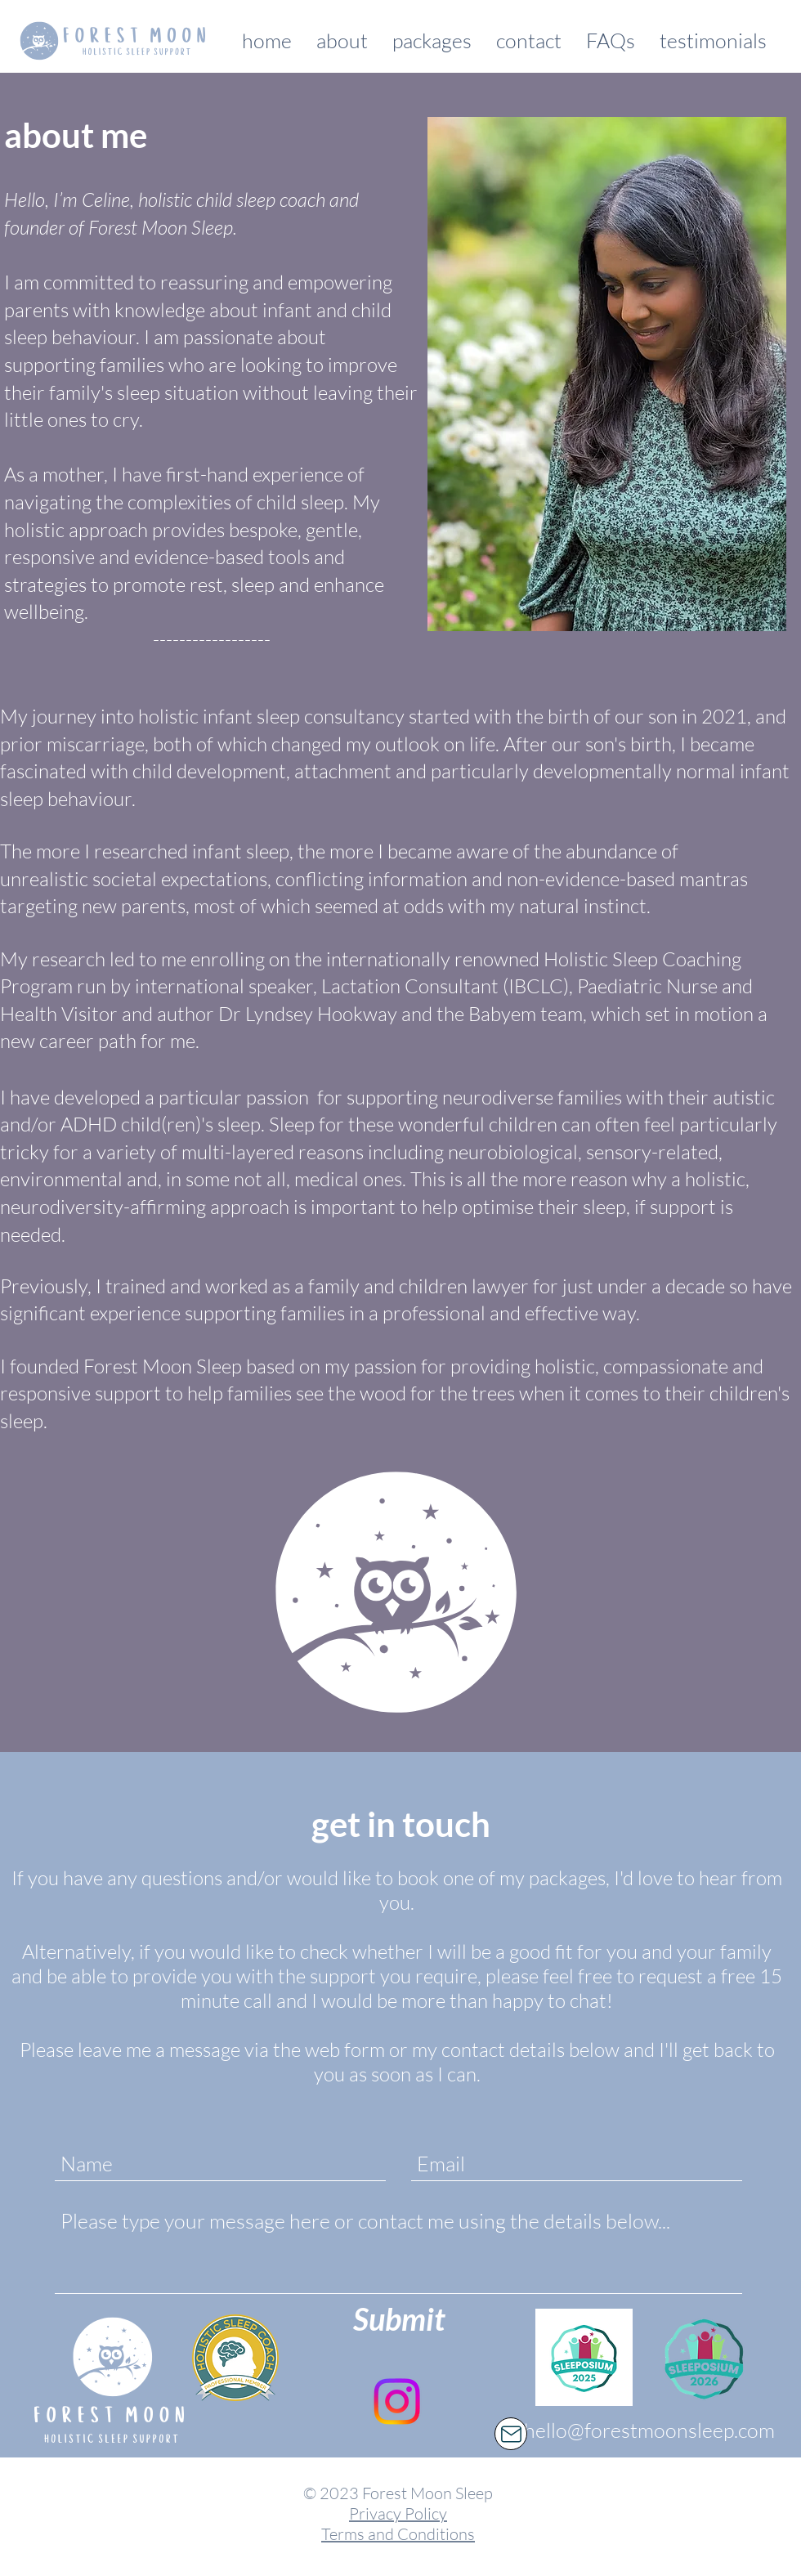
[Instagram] (396, 2401)
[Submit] (399, 2318)
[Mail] (510, 2433)
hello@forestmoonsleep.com (649, 2430)
